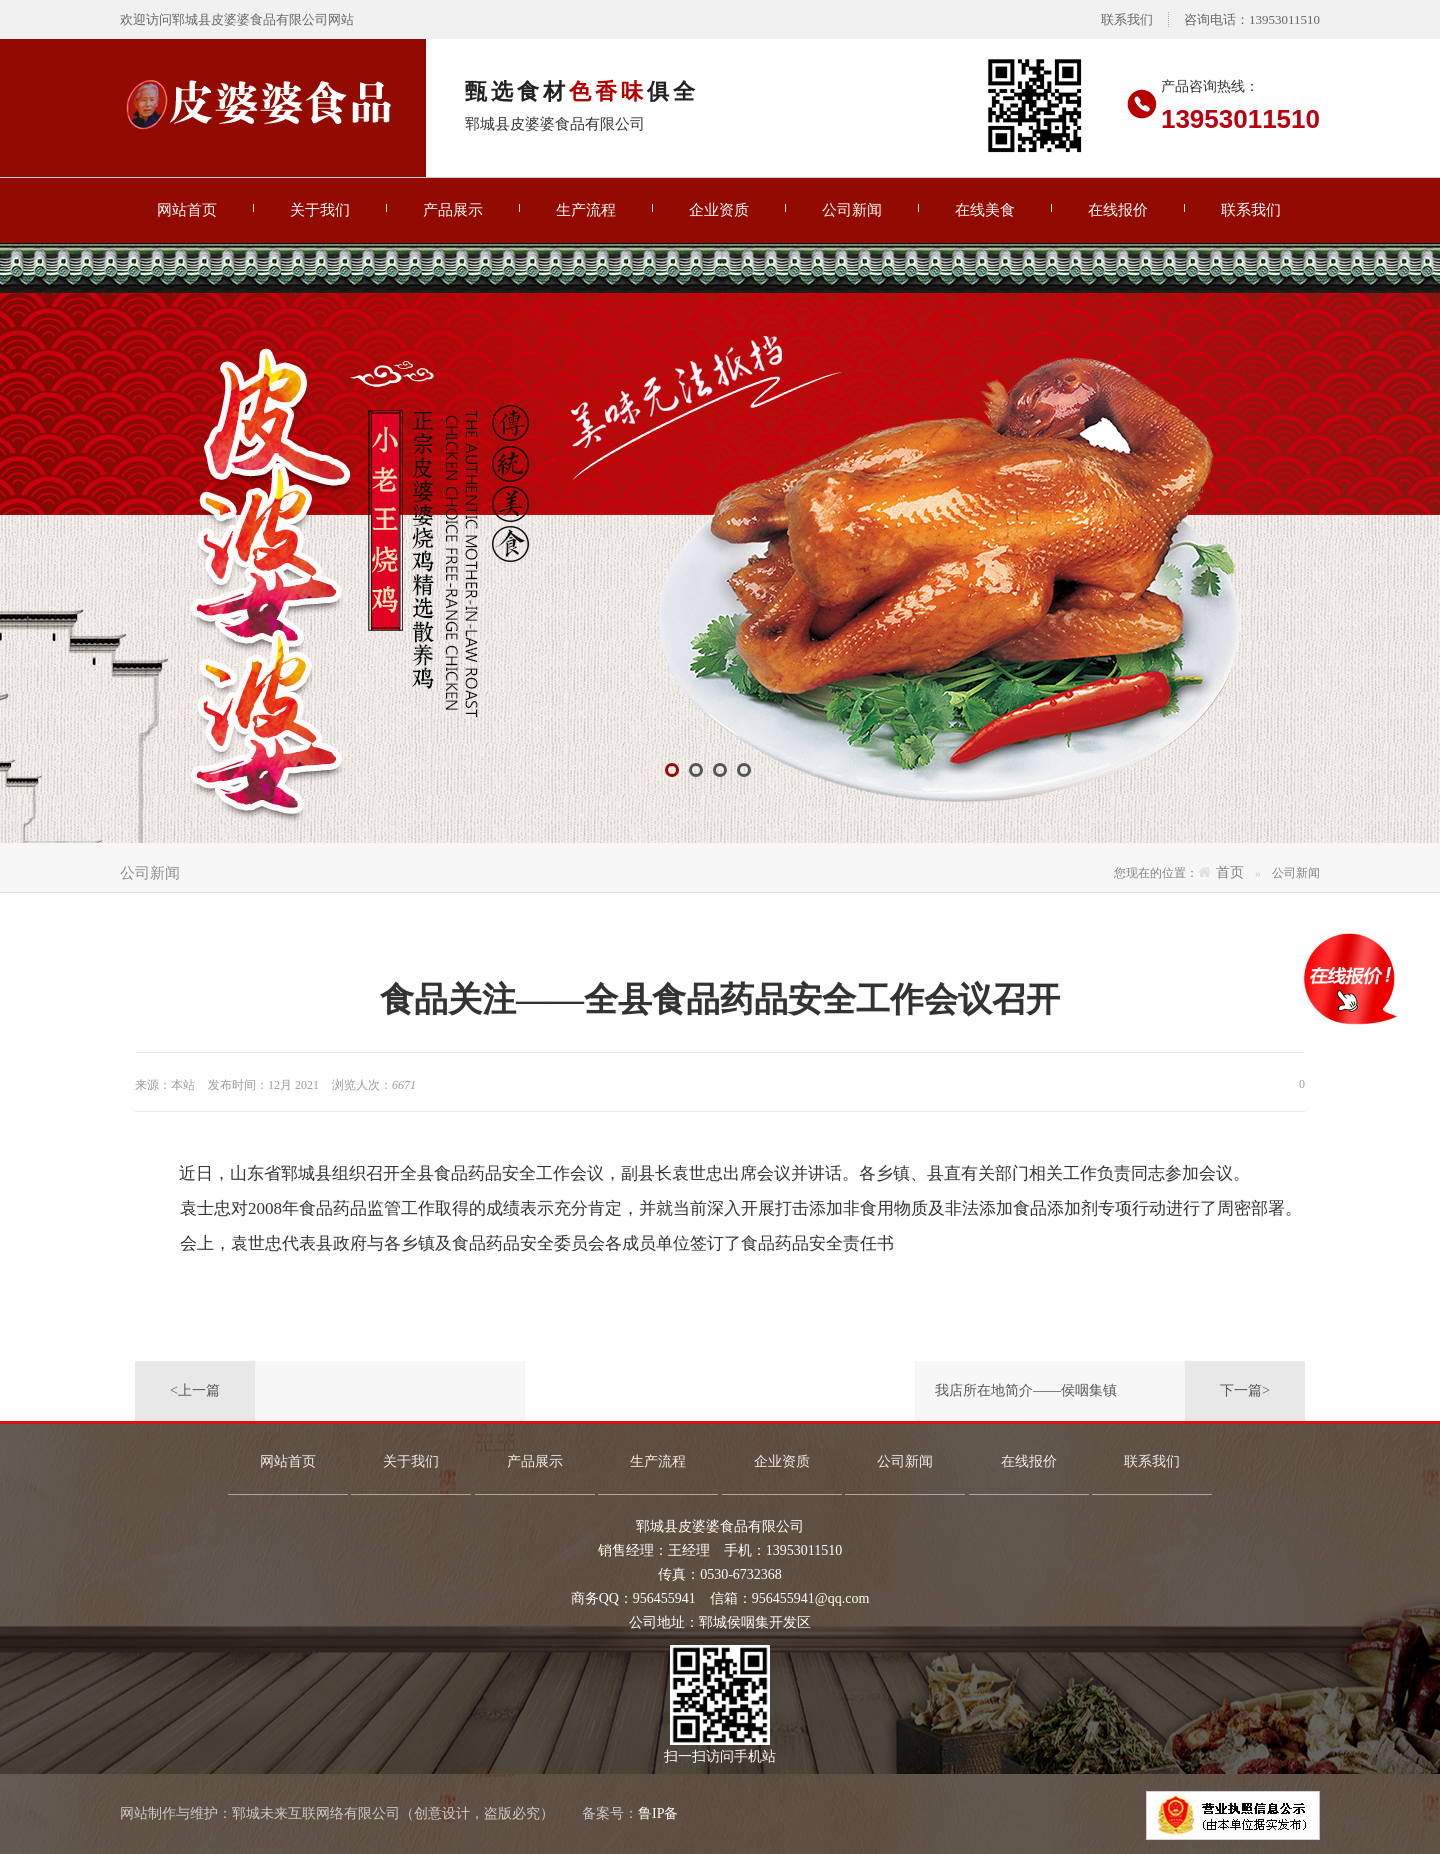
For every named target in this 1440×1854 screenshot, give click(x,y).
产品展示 (453, 210)
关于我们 (320, 210)
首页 (1230, 872)
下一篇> (1245, 1390)
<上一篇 (195, 1390)
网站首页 (187, 210)
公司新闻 (852, 210)
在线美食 (985, 210)
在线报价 (1118, 210)
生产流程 (586, 210)
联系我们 (1127, 19)
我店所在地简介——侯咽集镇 (1026, 1390)
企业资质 (719, 210)
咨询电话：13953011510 (1252, 19)
